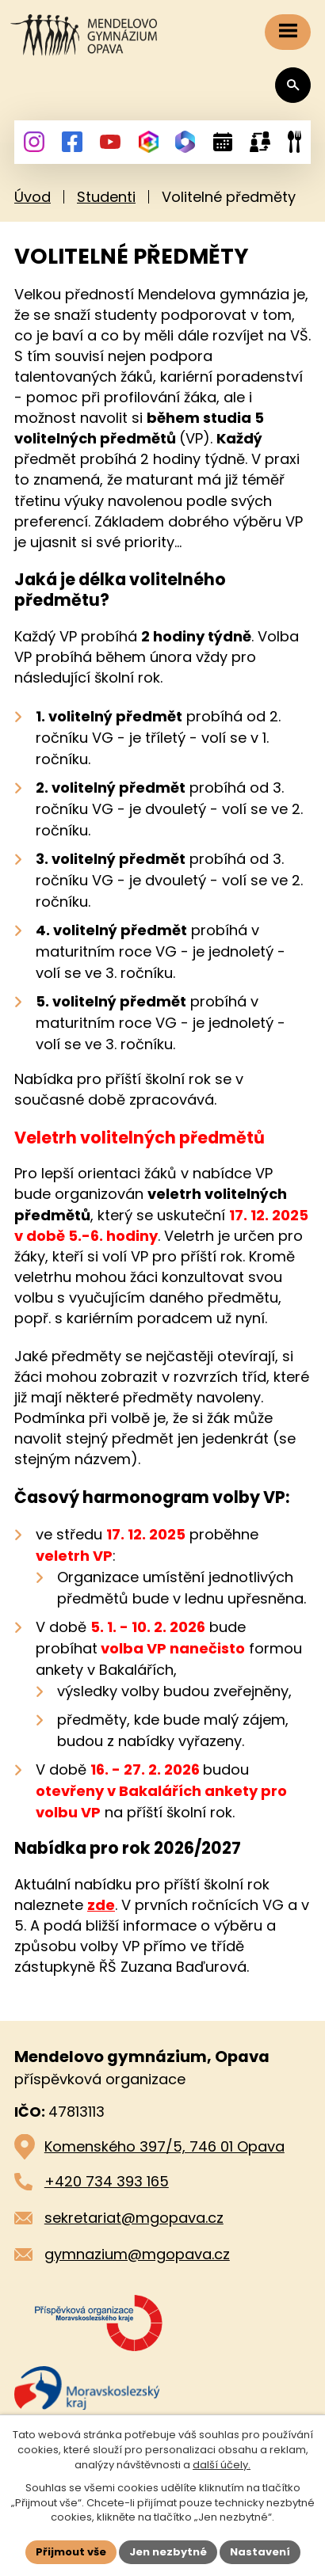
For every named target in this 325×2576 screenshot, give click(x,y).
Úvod (32, 197)
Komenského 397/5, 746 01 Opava (164, 2146)
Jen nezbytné (168, 2551)
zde (101, 1905)
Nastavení (260, 2551)
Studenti (106, 197)
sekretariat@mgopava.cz (134, 2218)
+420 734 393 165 (106, 2181)
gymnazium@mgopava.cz (137, 2254)
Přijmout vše (71, 2551)
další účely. (221, 2464)
